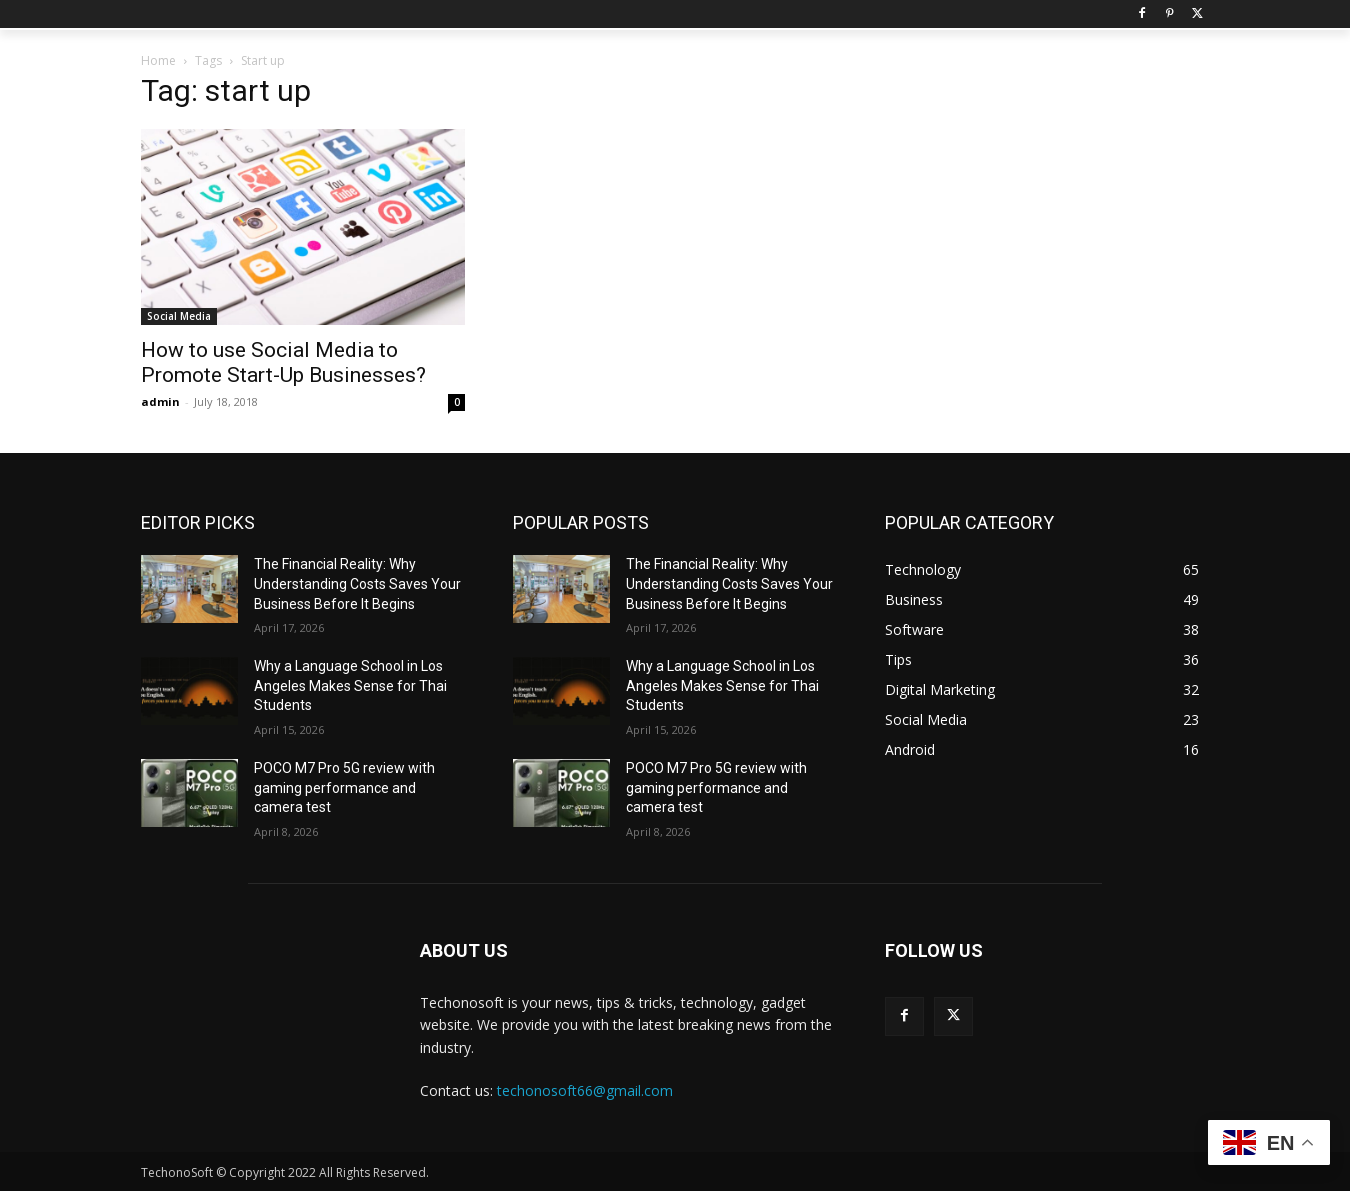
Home (158, 60)
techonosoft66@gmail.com (585, 1090)
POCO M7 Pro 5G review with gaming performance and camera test (344, 787)
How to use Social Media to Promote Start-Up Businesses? (283, 362)
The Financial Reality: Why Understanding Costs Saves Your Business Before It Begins (357, 583)
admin (160, 401)
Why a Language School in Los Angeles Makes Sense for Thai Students (350, 685)
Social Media (179, 316)
